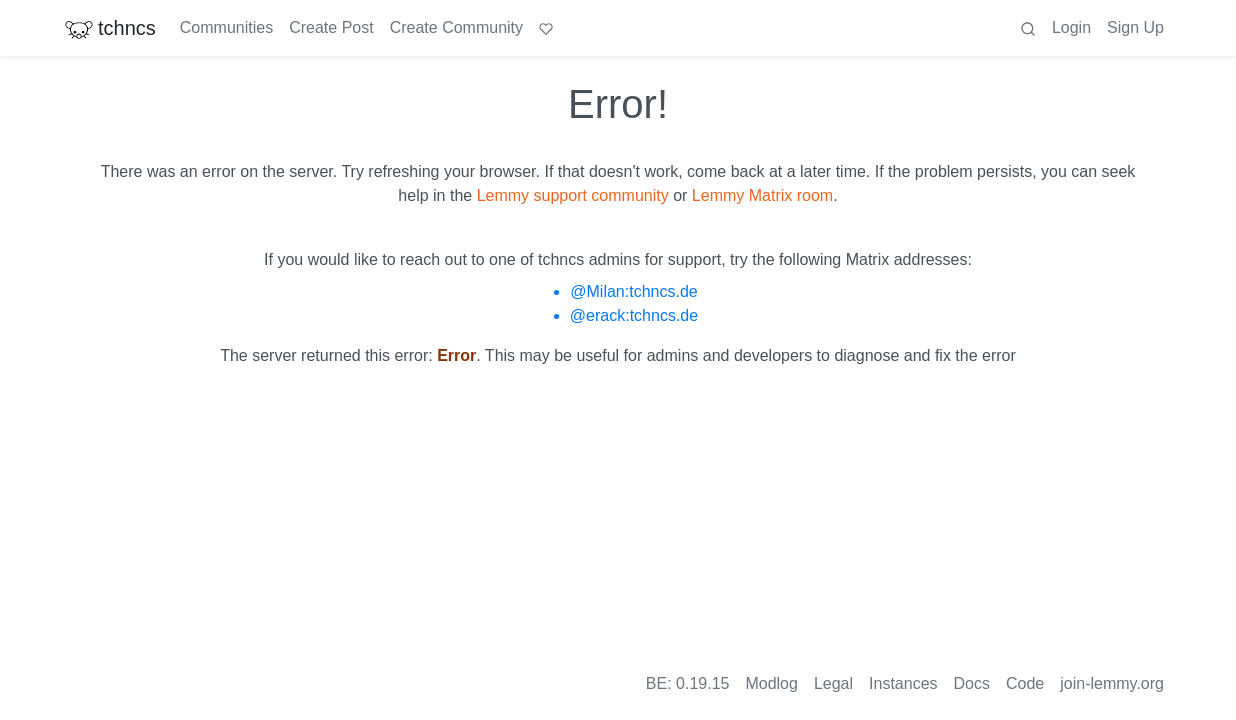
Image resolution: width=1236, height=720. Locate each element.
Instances (903, 683)
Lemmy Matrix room (762, 195)
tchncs (110, 28)
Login (1071, 27)
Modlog (771, 683)
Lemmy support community (573, 195)
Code (1025, 683)
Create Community (456, 27)
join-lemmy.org (1112, 683)
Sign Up (1135, 27)
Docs (972, 683)
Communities (226, 27)
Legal (833, 683)
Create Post (331, 27)
